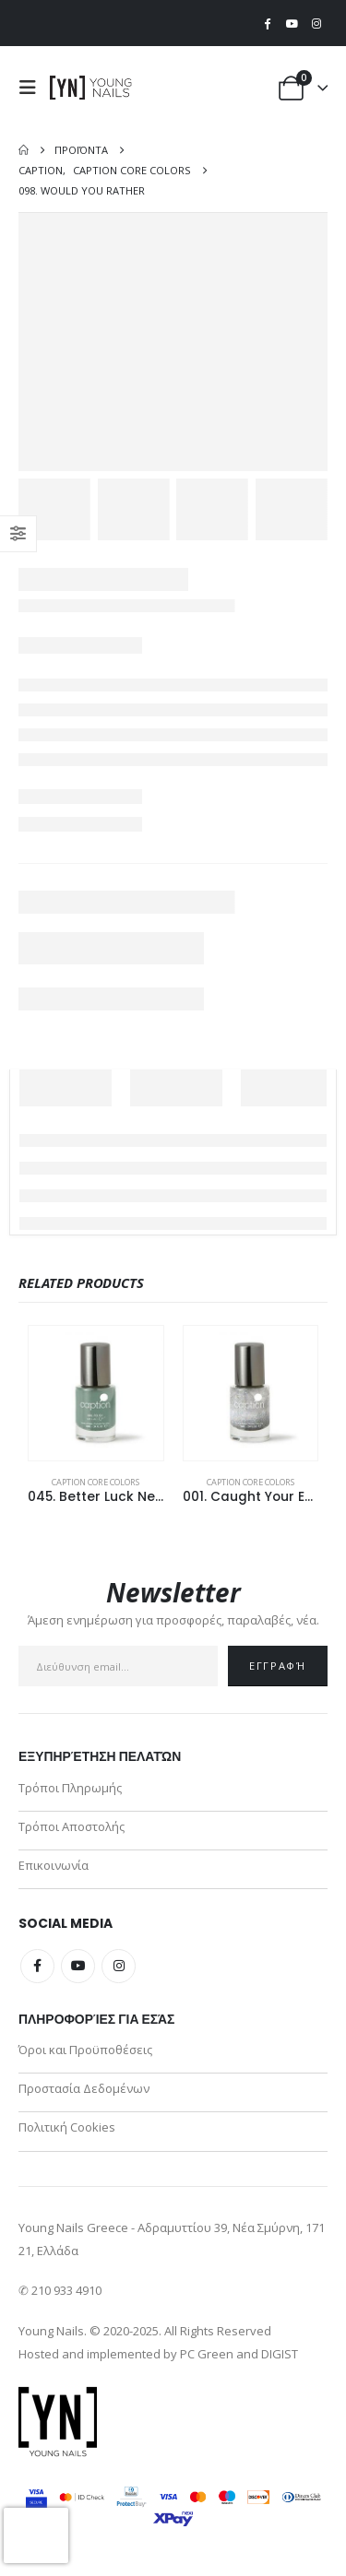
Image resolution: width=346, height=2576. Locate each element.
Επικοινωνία (53, 1865)
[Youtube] (291, 23)
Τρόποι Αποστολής (71, 1826)
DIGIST (279, 2354)
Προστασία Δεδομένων (83, 2088)
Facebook (37, 1966)
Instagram (118, 1966)
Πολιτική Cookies (66, 2127)
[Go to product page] (96, 1393)
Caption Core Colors (95, 1482)
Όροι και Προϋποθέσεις (85, 2049)
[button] (32, 87)
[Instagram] (316, 23)
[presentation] (36, 2535)
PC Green (206, 2354)
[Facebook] (268, 23)
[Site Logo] (91, 88)
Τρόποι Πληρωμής (70, 1787)
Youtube (78, 1966)
